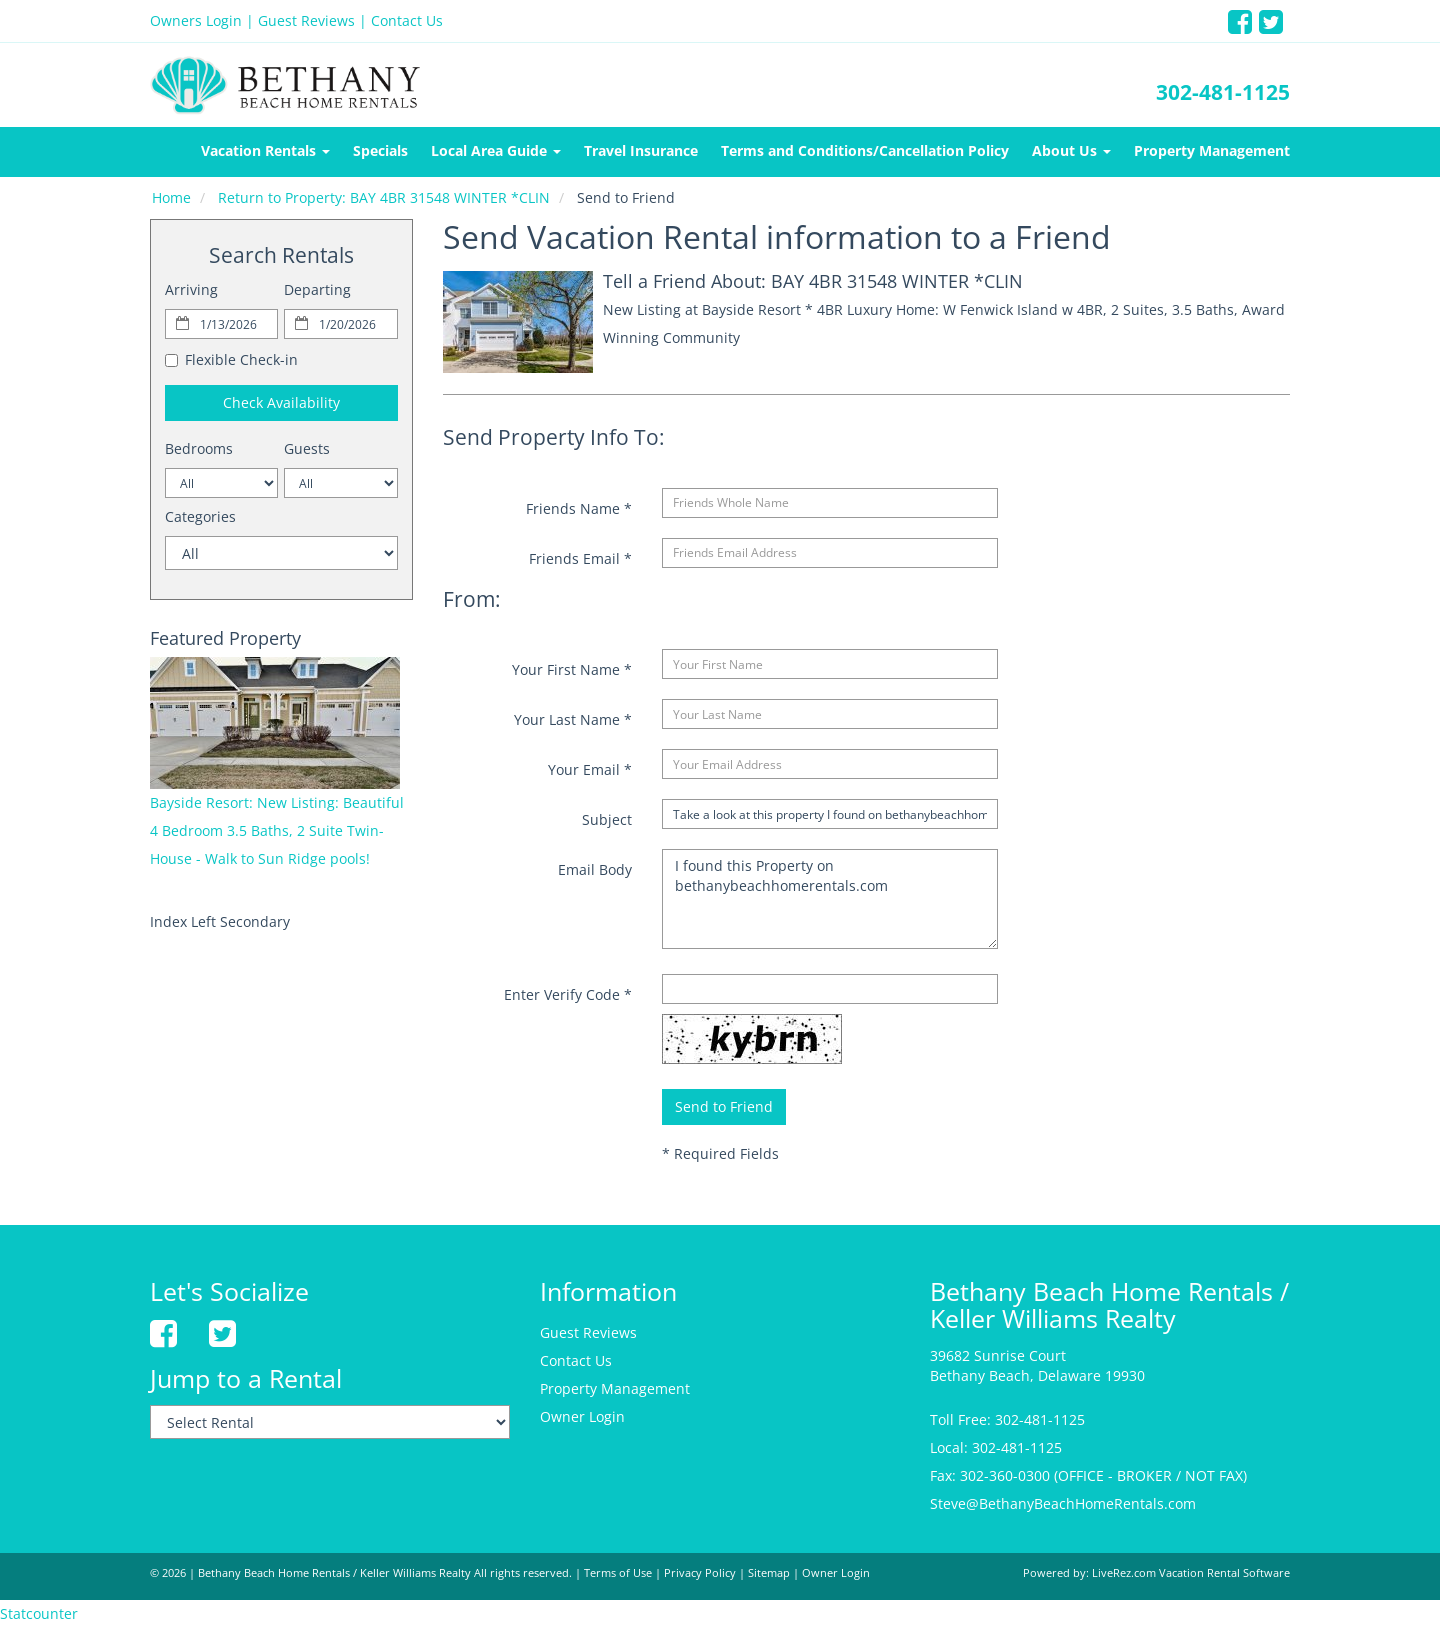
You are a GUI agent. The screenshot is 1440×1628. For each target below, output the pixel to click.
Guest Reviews (306, 20)
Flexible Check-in (231, 359)
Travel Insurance (641, 150)
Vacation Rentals (265, 150)
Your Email (590, 769)
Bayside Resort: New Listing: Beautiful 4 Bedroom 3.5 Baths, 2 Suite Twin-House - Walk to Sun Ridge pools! (277, 830)
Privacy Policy (700, 1573)
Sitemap (769, 1573)
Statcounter (39, 1613)
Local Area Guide (496, 150)
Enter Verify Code (568, 994)
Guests (307, 448)
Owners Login (196, 20)
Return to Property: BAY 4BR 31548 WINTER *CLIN (384, 197)
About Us (1071, 150)
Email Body (595, 869)
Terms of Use (618, 1573)
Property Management (1212, 150)
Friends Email (580, 558)
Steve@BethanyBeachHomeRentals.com (1063, 1503)
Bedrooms (199, 448)
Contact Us (407, 20)
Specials (380, 150)
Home (171, 197)
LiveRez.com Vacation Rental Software (1191, 1573)
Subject (607, 819)
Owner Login (582, 1416)
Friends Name (579, 508)
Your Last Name (573, 719)
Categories (200, 516)
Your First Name (572, 669)
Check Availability (281, 402)
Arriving (191, 289)
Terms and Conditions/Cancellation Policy (865, 150)
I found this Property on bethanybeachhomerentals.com (830, 899)
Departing (317, 289)
